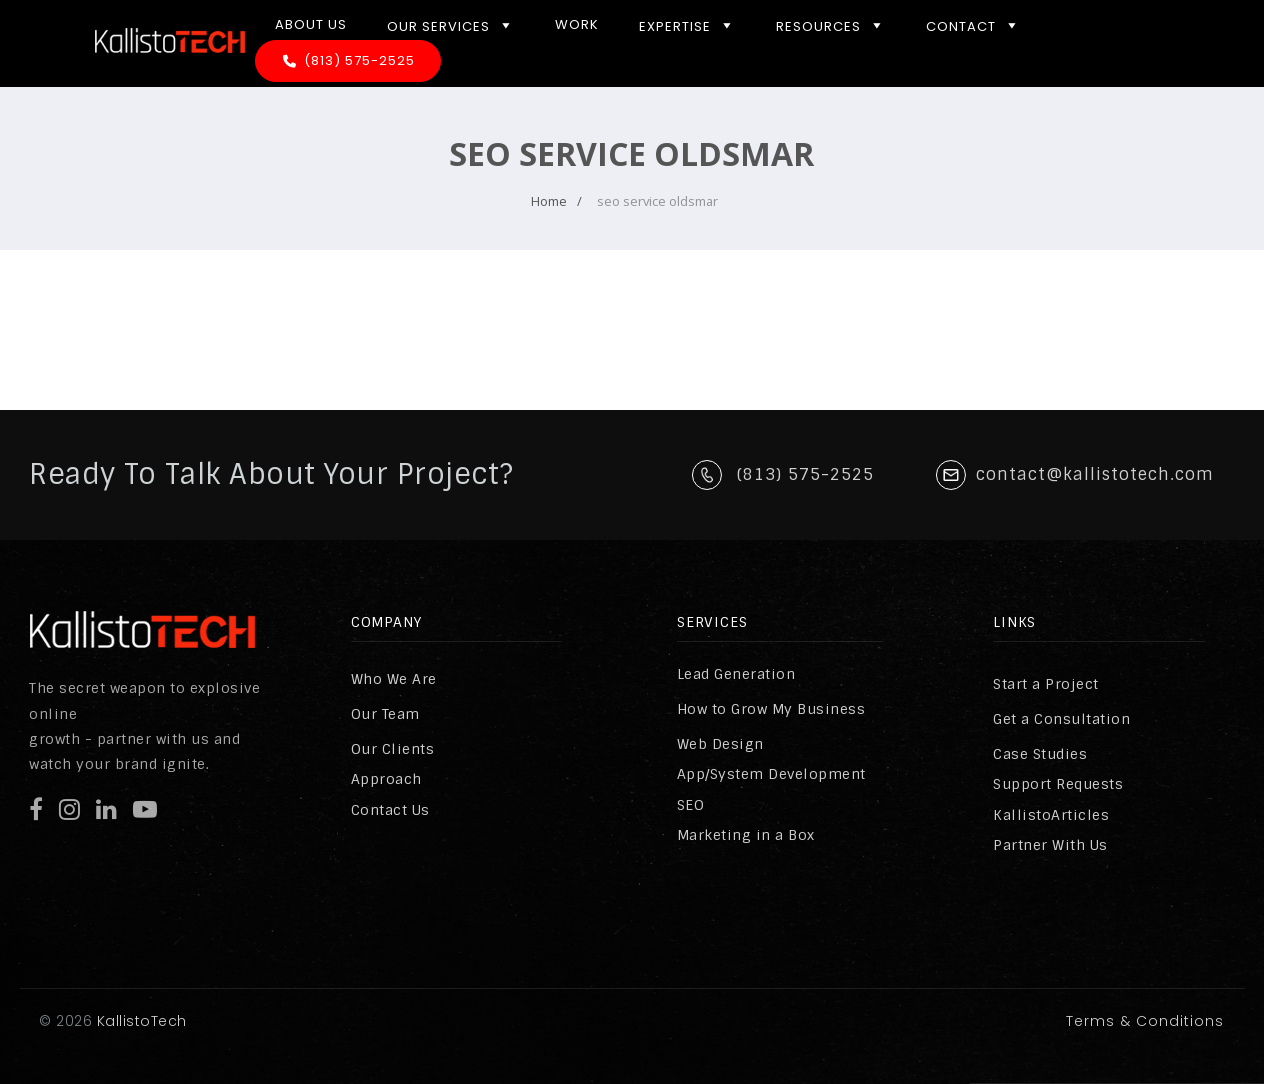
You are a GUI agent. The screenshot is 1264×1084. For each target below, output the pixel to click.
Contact (973, 25)
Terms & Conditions (1145, 1021)
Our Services (451, 25)
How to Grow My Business (771, 709)
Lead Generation (736, 674)
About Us (311, 24)
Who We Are (394, 679)
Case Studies (1040, 754)
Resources (831, 25)
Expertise (687, 25)
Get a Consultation (1061, 719)
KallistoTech (139, 1021)
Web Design (720, 744)
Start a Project (1046, 684)
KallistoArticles (1051, 815)
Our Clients (393, 749)
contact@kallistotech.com (1095, 474)
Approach (386, 779)
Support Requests (1058, 784)
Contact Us (390, 810)
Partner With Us (1050, 845)
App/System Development (771, 774)
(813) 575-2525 (359, 60)
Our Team (385, 714)
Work (577, 24)
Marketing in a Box (746, 835)
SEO (691, 805)
